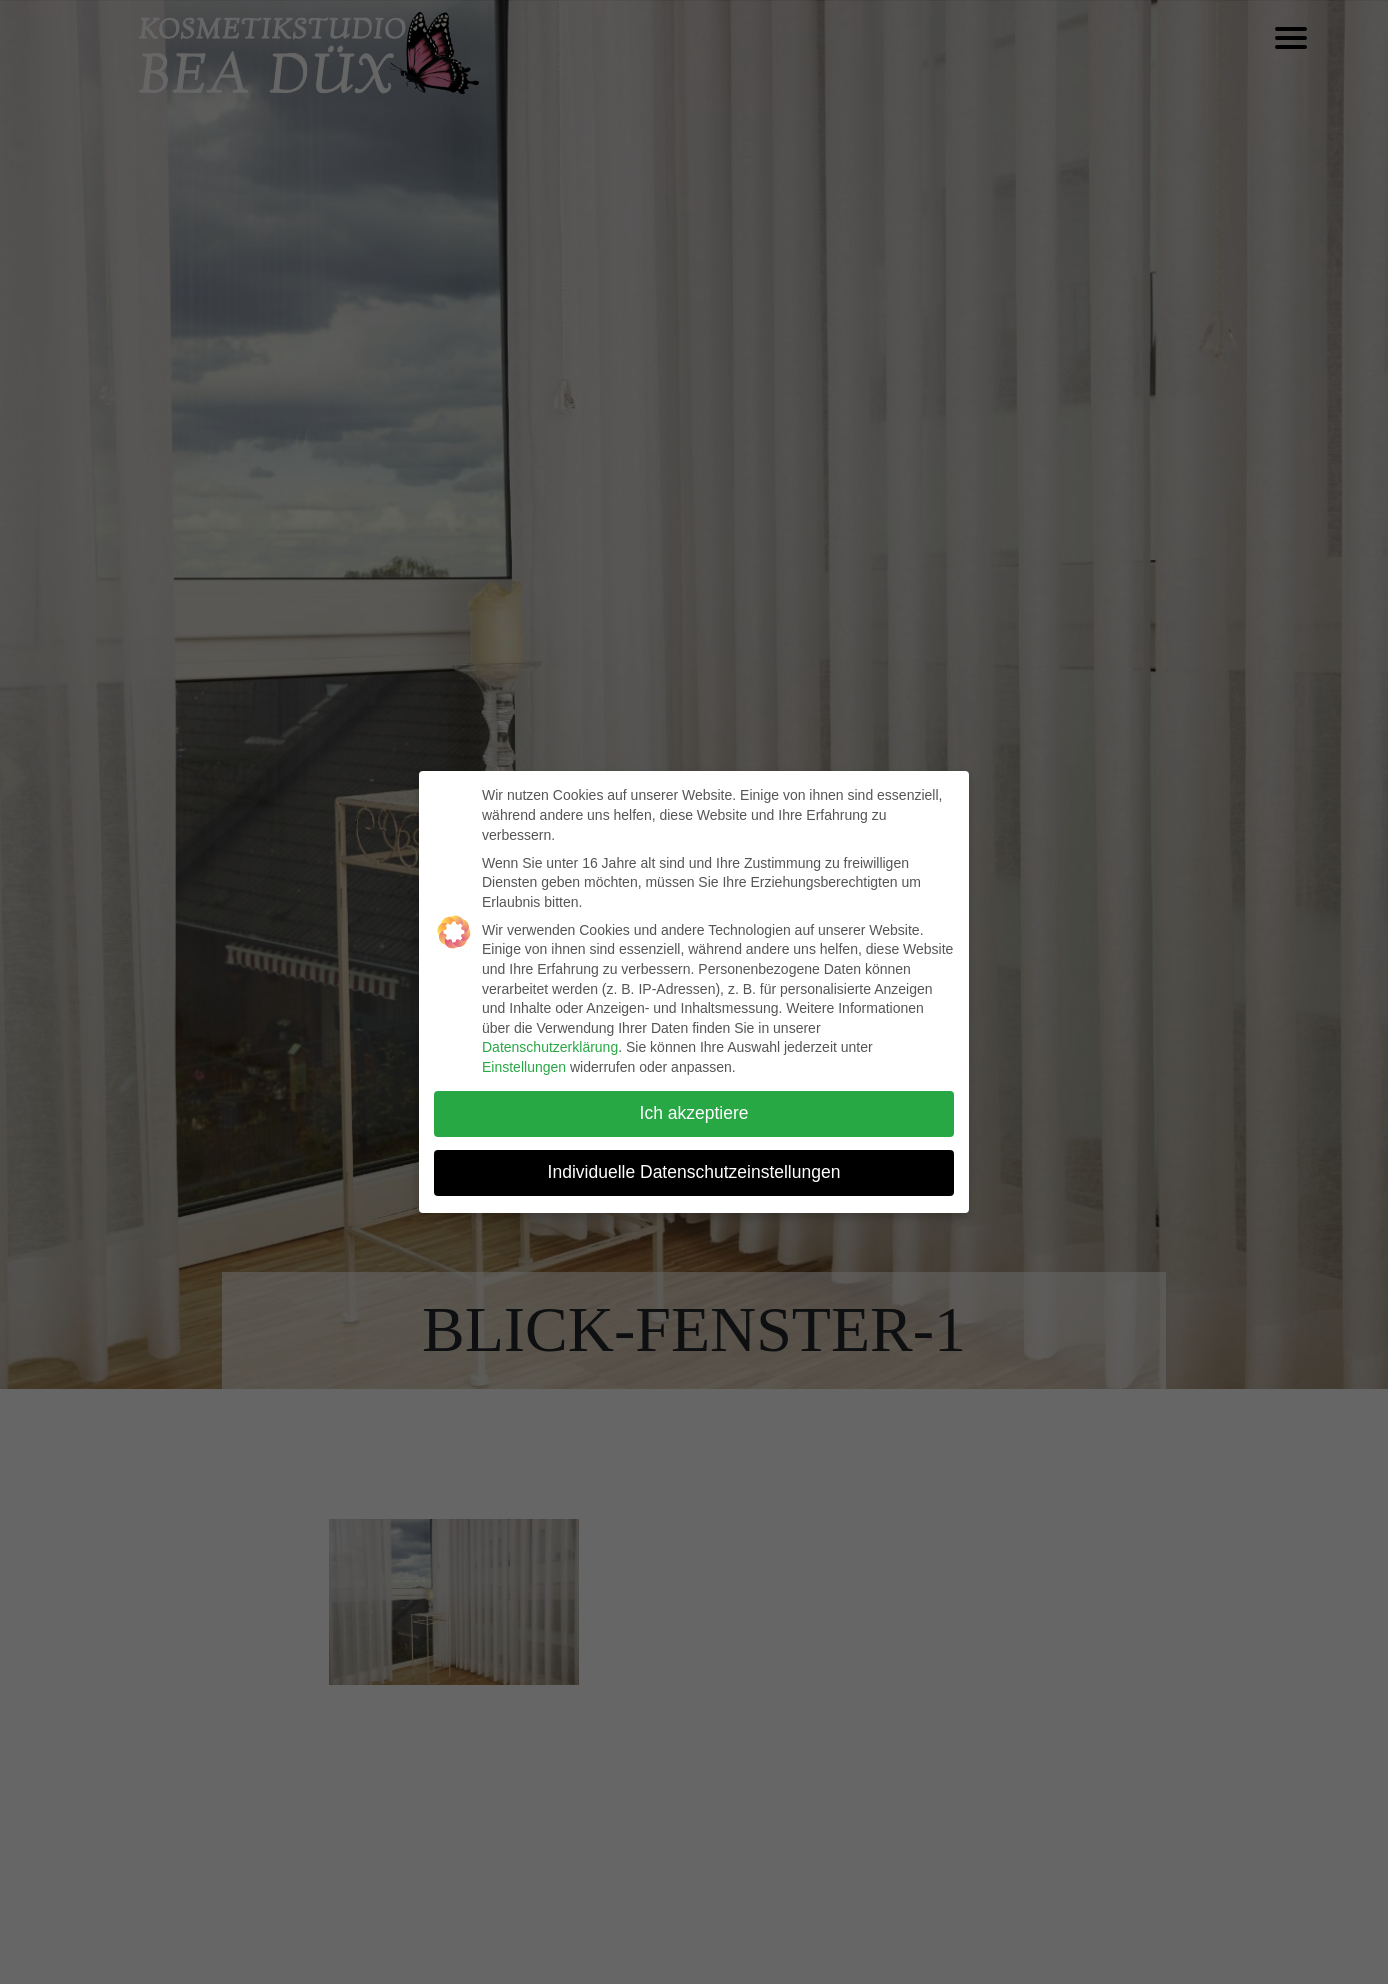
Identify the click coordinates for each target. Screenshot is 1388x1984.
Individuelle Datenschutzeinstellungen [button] (694, 1172)
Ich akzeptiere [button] (694, 1113)
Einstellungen (524, 1067)
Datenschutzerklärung (550, 1047)
